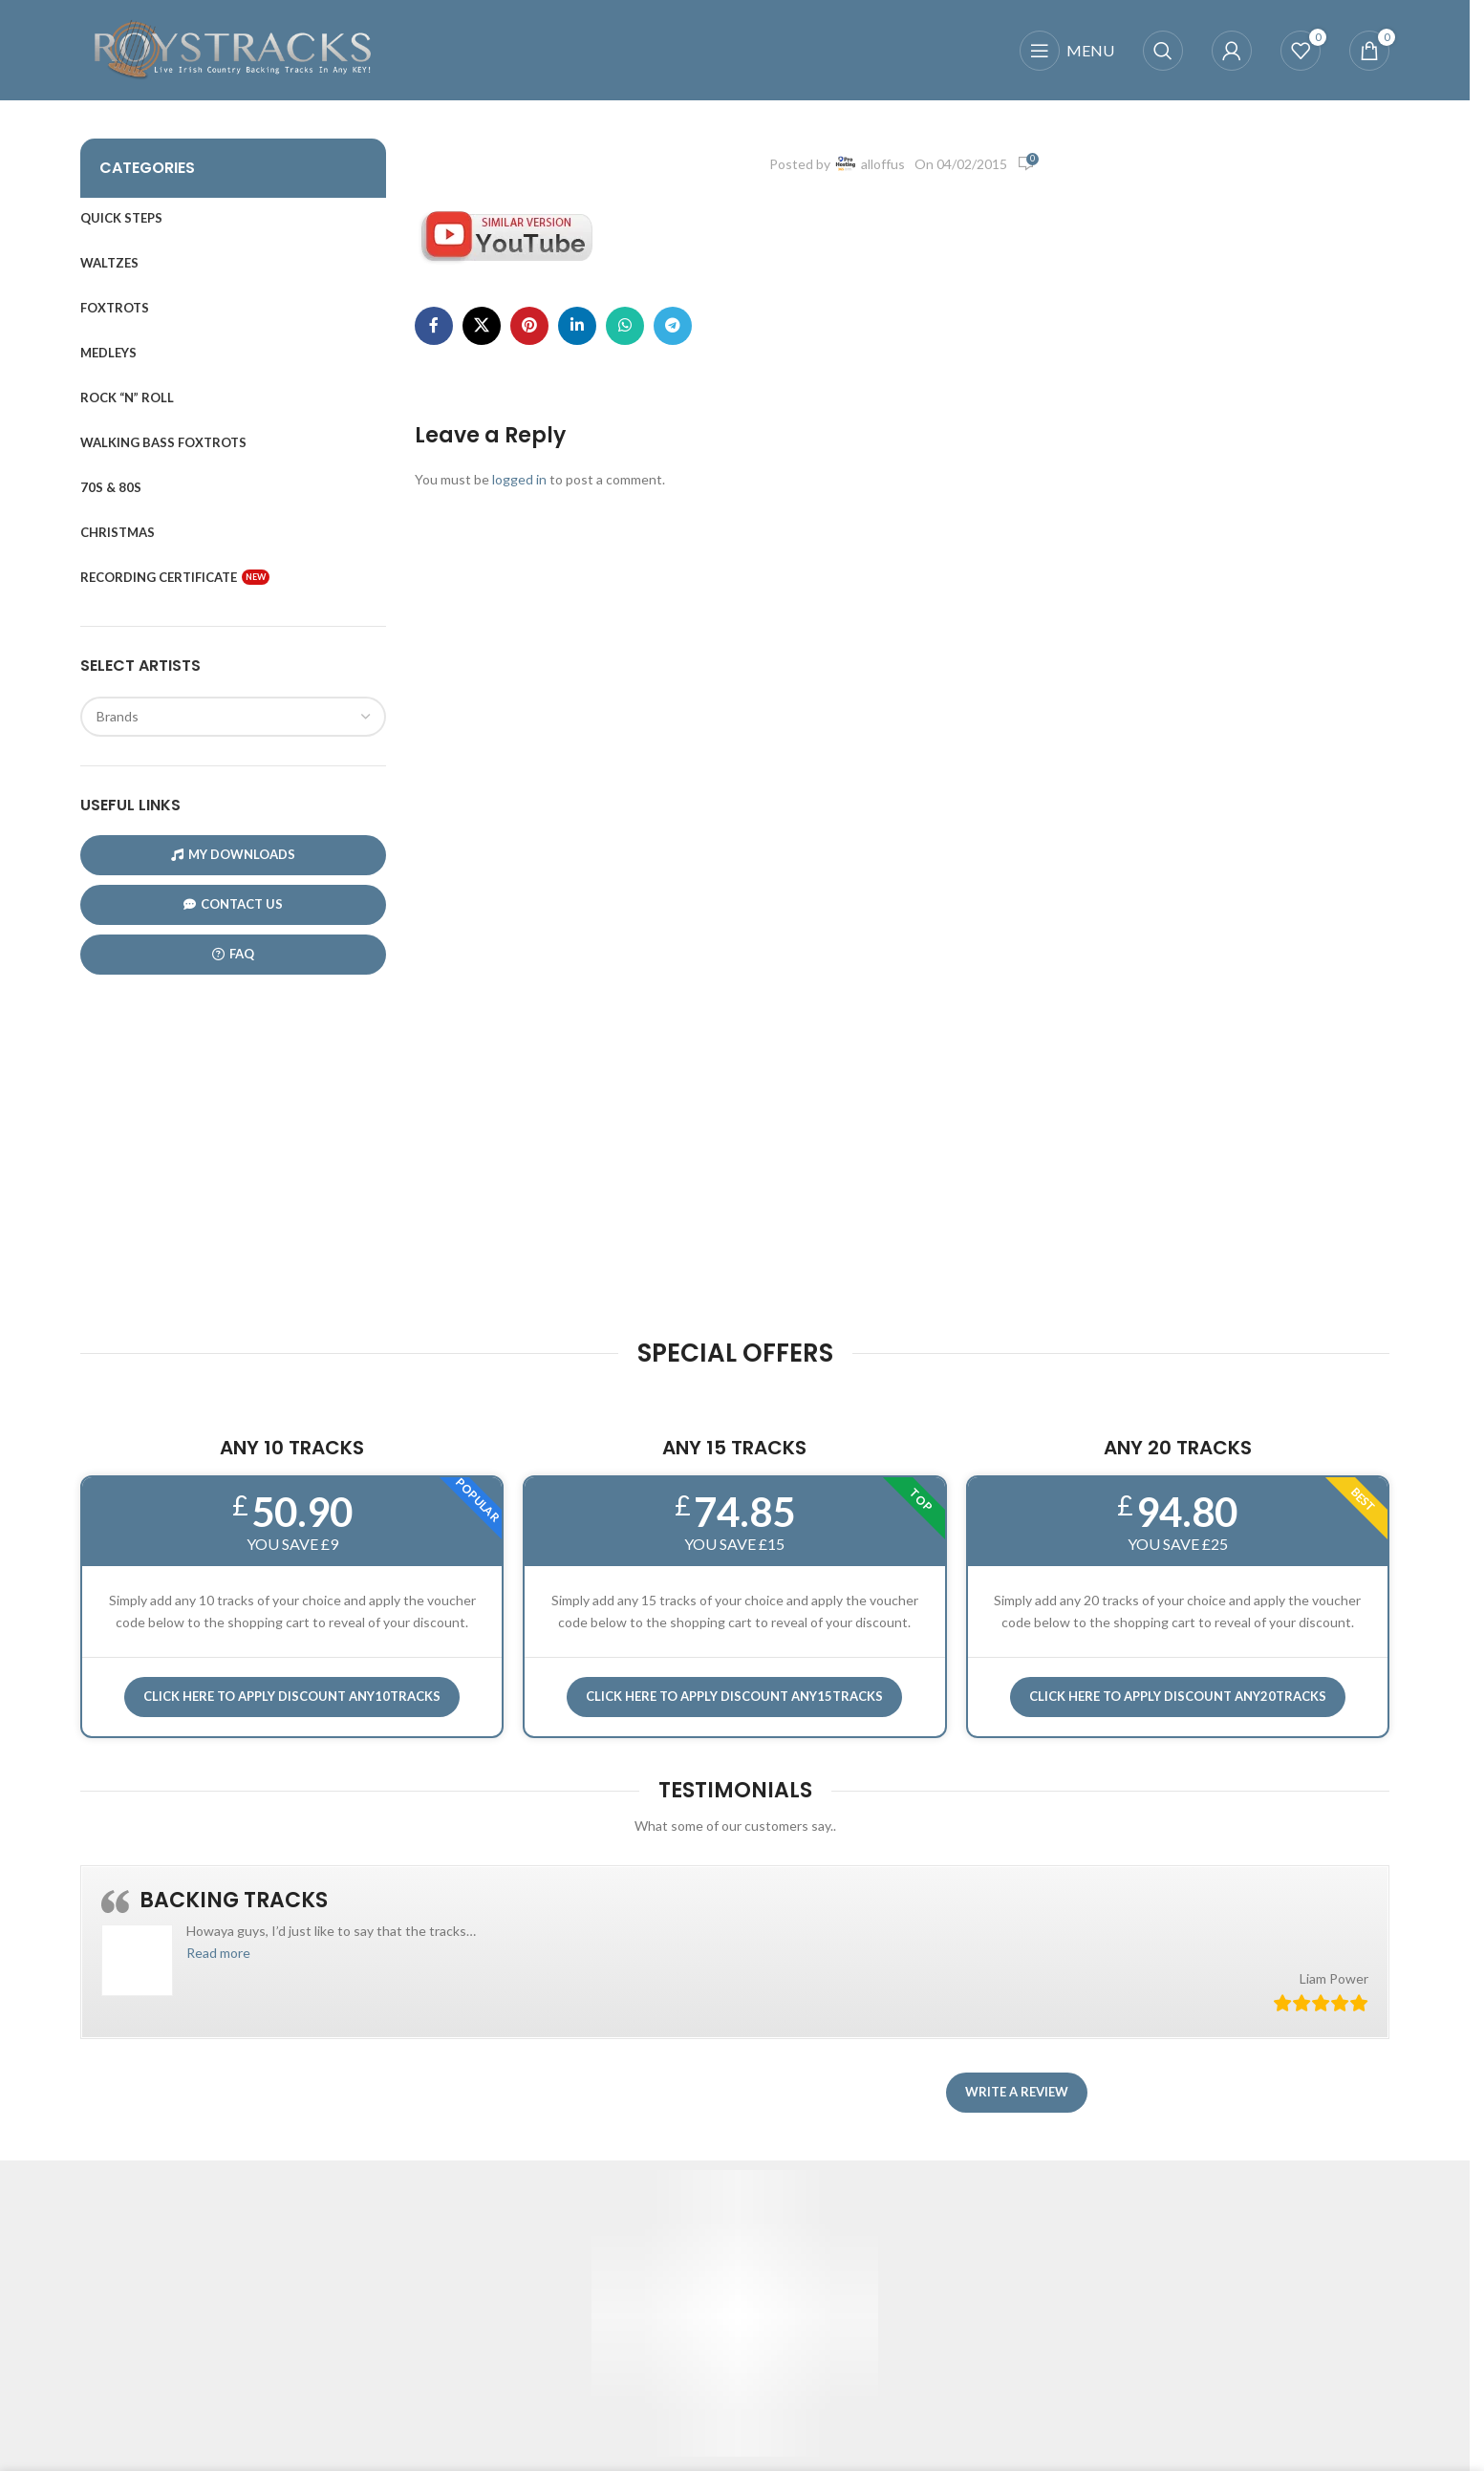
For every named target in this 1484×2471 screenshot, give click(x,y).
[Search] (1163, 51)
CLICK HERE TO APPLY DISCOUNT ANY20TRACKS (1177, 1696)
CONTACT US (233, 904)
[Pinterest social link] (529, 326)
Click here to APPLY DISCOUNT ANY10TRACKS (292, 1696)
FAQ (233, 954)
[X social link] (481, 326)
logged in (519, 479)
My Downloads (233, 855)
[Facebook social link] (434, 326)
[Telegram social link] (673, 326)
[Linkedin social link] (577, 326)
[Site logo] (233, 48)
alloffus (883, 164)
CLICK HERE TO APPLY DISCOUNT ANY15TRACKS (734, 1696)
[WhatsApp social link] (625, 326)
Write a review (1016, 2091)
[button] (218, 1953)
